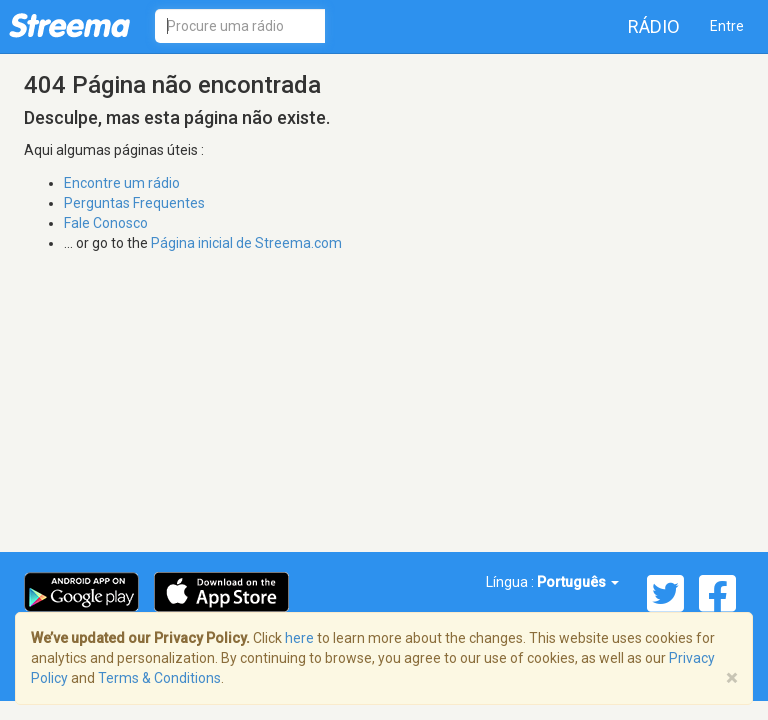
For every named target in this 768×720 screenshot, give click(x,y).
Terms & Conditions (159, 678)
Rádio (654, 26)
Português (578, 582)
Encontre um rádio (122, 183)
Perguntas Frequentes (134, 203)
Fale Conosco (106, 223)
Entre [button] (727, 26)
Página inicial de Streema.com (246, 243)
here (299, 638)
